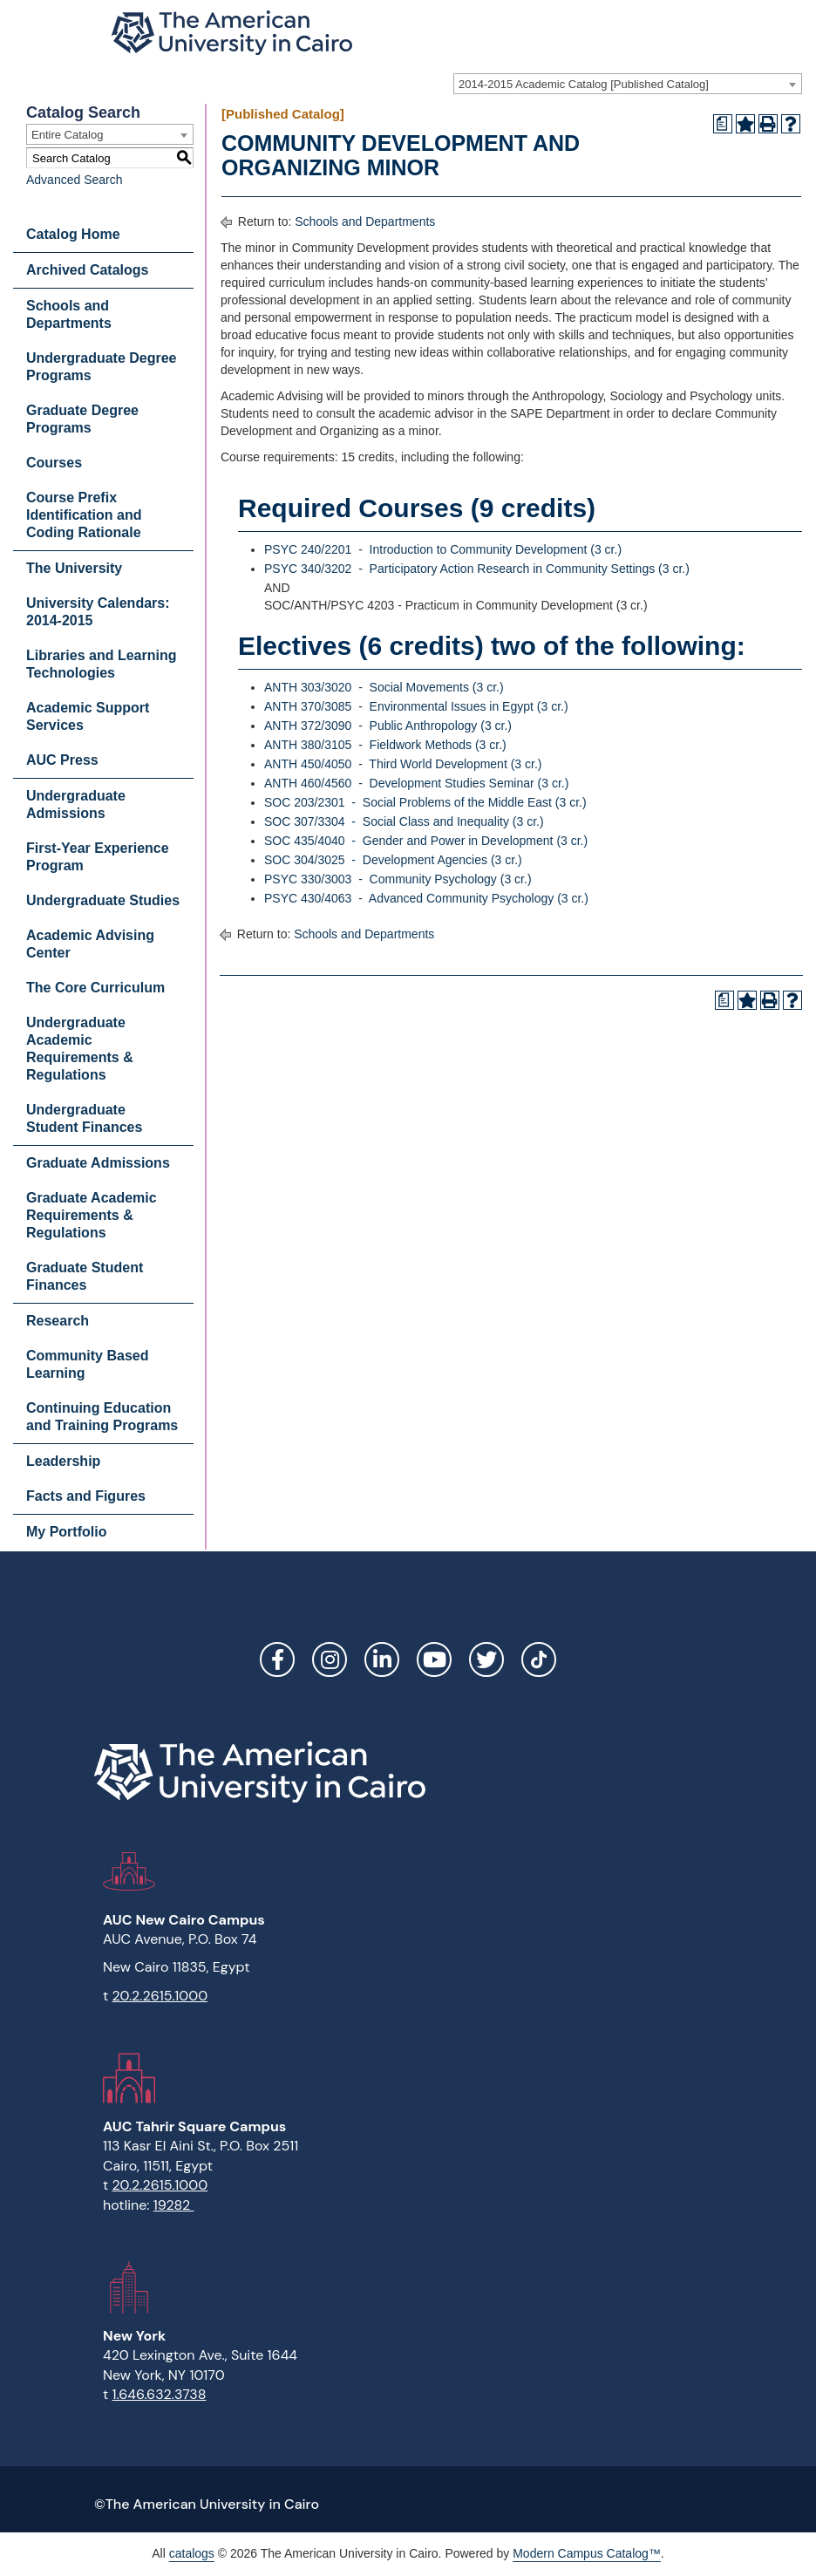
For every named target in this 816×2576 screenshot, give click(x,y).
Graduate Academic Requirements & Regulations (91, 1215)
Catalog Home (73, 234)
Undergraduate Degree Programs (101, 367)
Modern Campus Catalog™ (587, 2553)
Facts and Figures (86, 1496)
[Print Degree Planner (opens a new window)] (722, 123)
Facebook (277, 1659)
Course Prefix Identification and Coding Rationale (83, 515)
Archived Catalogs (87, 269)
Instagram (329, 1659)
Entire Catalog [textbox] (67, 134)
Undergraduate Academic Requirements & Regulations (79, 1048)
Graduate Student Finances (84, 1276)
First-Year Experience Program (97, 857)
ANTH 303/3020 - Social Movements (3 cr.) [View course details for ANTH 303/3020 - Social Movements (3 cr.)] (384, 687)
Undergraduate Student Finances (84, 1118)
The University (74, 568)
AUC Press (62, 760)
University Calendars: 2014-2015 (98, 612)
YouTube (434, 1659)
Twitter (486, 1659)
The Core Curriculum (95, 987)
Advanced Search (74, 180)
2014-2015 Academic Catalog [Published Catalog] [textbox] (584, 84)
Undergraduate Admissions (76, 804)
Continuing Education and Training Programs (102, 1416)
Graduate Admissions (98, 1162)
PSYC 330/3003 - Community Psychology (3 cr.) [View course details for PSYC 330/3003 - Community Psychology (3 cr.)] (398, 879)
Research (57, 1320)
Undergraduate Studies (103, 900)
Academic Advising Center (90, 944)
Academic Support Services (87, 716)
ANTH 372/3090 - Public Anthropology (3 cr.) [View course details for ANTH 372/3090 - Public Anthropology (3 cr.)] (388, 726)
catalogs (191, 2553)
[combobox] (627, 83)
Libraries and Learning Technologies (101, 664)
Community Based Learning (87, 1364)
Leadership (63, 1461)
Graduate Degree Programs (82, 419)
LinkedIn (381, 1659)
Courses (54, 462)
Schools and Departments (69, 314)
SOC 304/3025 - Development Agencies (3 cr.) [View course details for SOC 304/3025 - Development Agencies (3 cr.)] (393, 860)
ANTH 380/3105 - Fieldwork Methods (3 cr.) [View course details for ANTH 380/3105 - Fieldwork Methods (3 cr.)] (385, 745)
